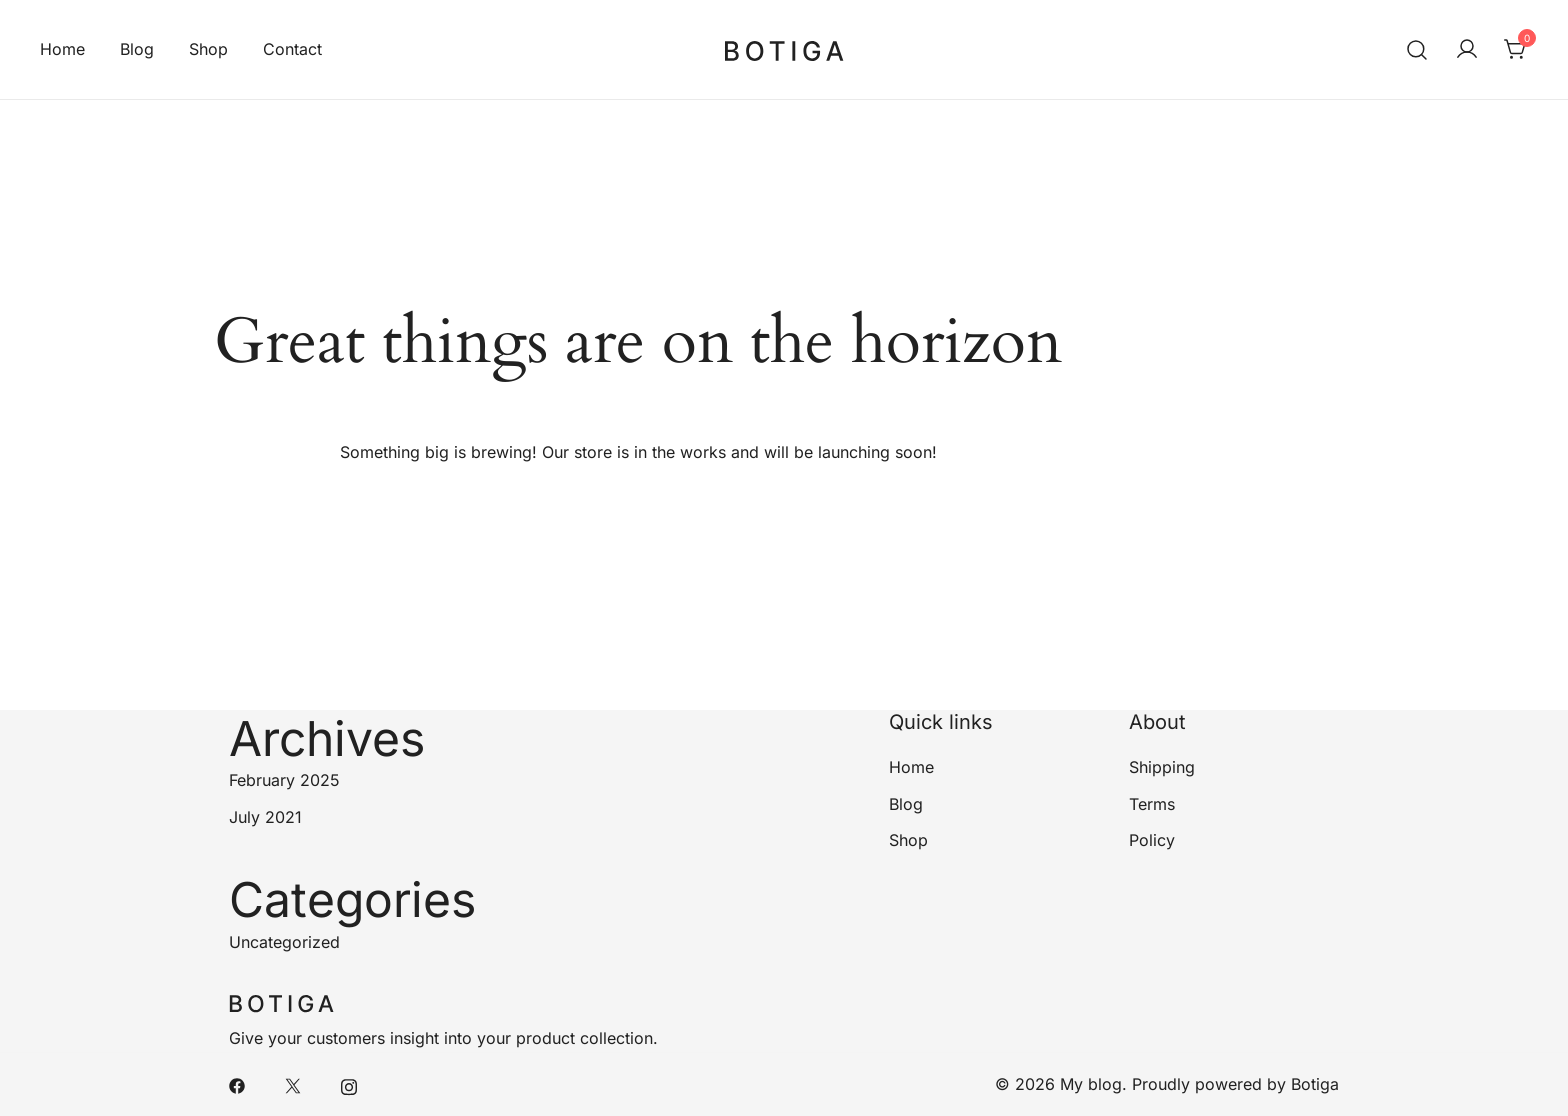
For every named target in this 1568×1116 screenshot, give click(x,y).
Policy (1152, 840)
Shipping (1162, 767)
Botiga (1315, 1084)
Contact (292, 49)
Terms (1152, 804)
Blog (137, 49)
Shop (208, 49)
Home (62, 49)
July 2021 (265, 817)
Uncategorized (284, 942)
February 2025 (284, 780)
